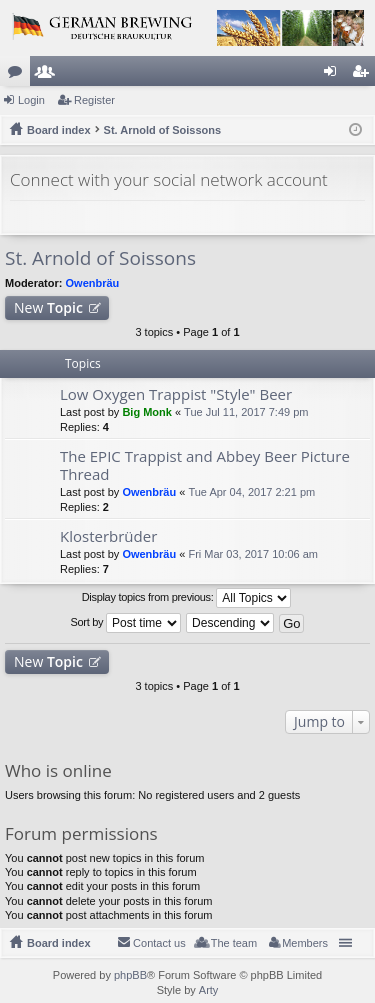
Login (31, 100)
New (48, 307)
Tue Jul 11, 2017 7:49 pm (246, 412)
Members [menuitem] (305, 943)
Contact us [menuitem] (159, 943)
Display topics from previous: (187, 598)
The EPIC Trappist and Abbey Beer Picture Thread (205, 465)
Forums (19, 75)
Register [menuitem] (364, 75)
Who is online (58, 770)
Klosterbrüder (108, 536)
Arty (209, 990)
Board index (59, 943)
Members (49, 75)
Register (94, 100)
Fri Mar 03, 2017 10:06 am (253, 554)
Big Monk (147, 412)
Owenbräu (93, 283)
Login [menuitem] (334, 75)
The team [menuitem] (234, 943)
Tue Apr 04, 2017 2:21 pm (251, 492)
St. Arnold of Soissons (100, 258)
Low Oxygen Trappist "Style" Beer (176, 394)
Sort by (126, 623)
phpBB (130, 975)
